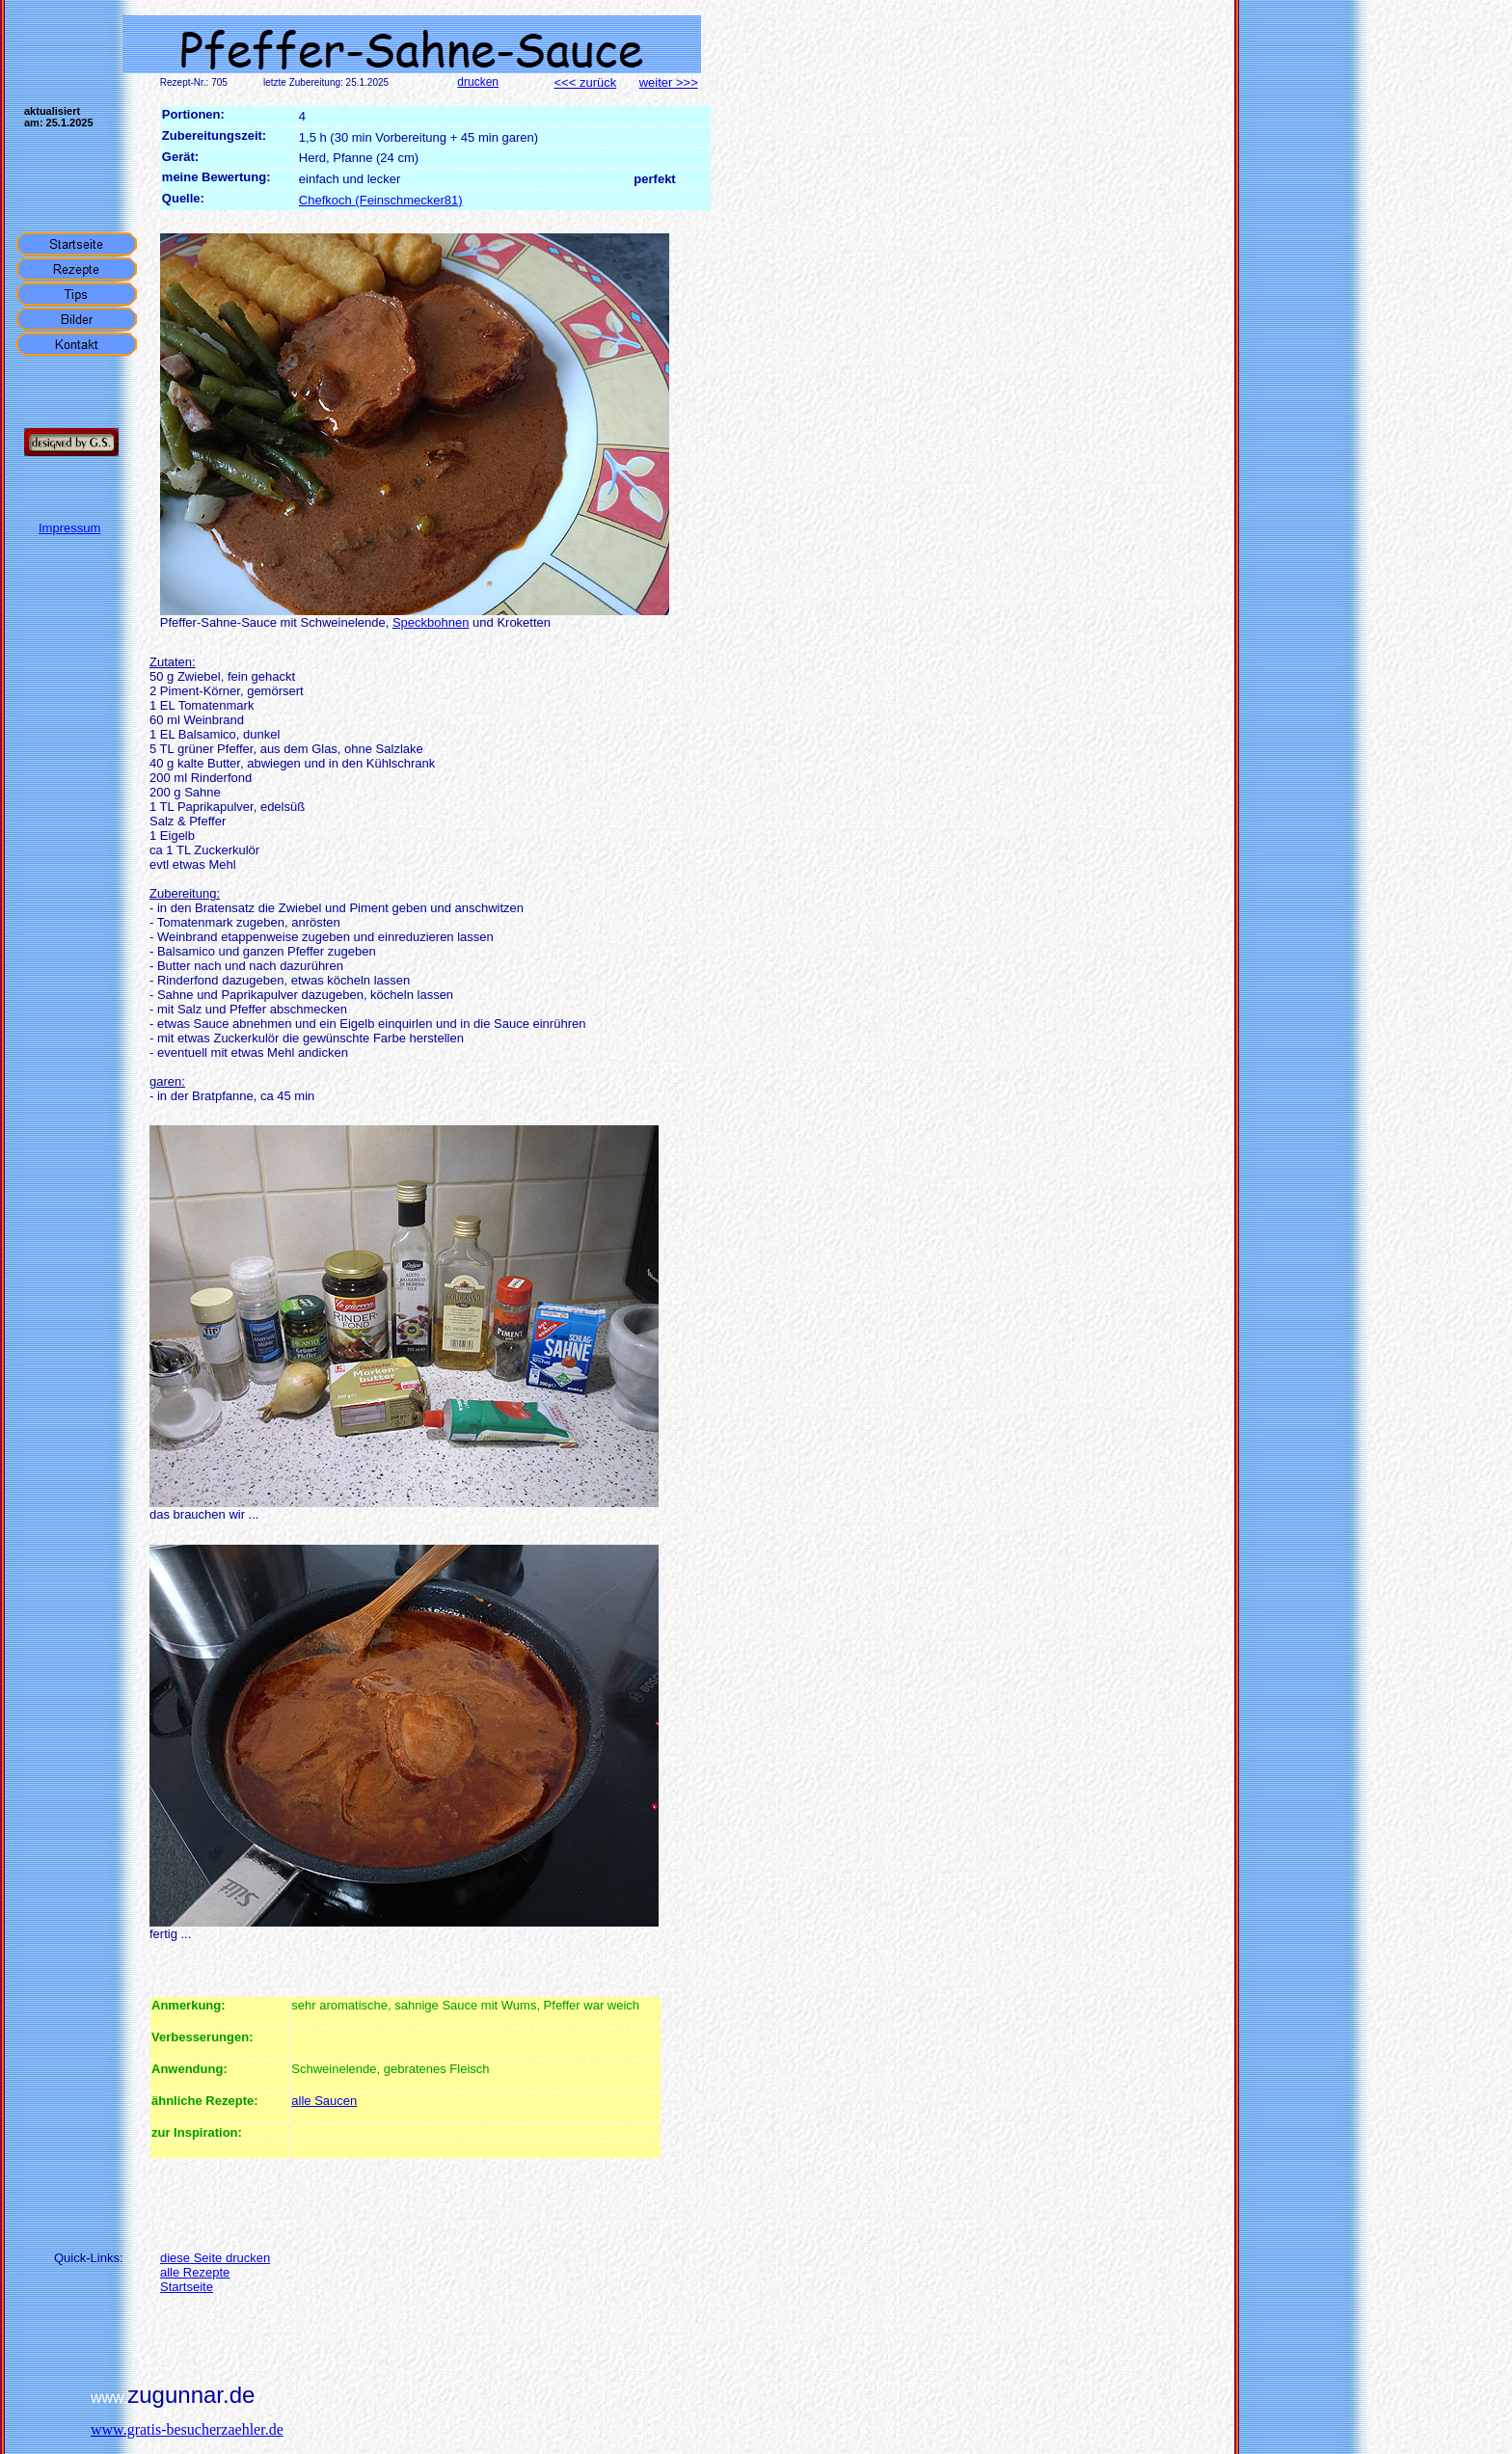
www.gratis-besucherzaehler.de (187, 2429)
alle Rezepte (195, 2272)
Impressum (69, 528)
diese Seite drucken (215, 2258)
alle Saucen (324, 2100)
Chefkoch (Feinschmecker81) (381, 200)
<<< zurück (585, 82)
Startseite (186, 2286)
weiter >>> (668, 82)
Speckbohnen (431, 622)
